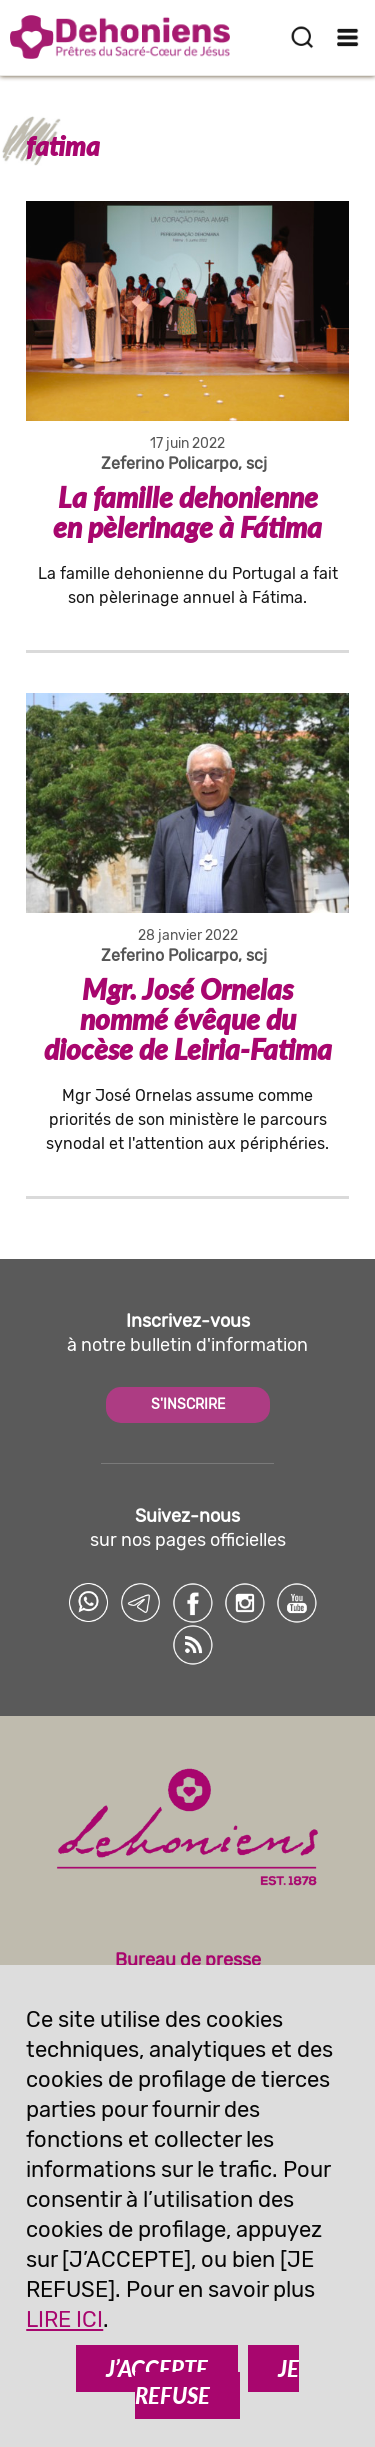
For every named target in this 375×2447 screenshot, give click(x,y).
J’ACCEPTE (157, 2368)
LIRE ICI (64, 2319)
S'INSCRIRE (188, 1404)
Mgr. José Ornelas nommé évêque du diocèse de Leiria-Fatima (188, 1019)
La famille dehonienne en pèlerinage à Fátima (187, 512)
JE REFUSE (217, 2382)
